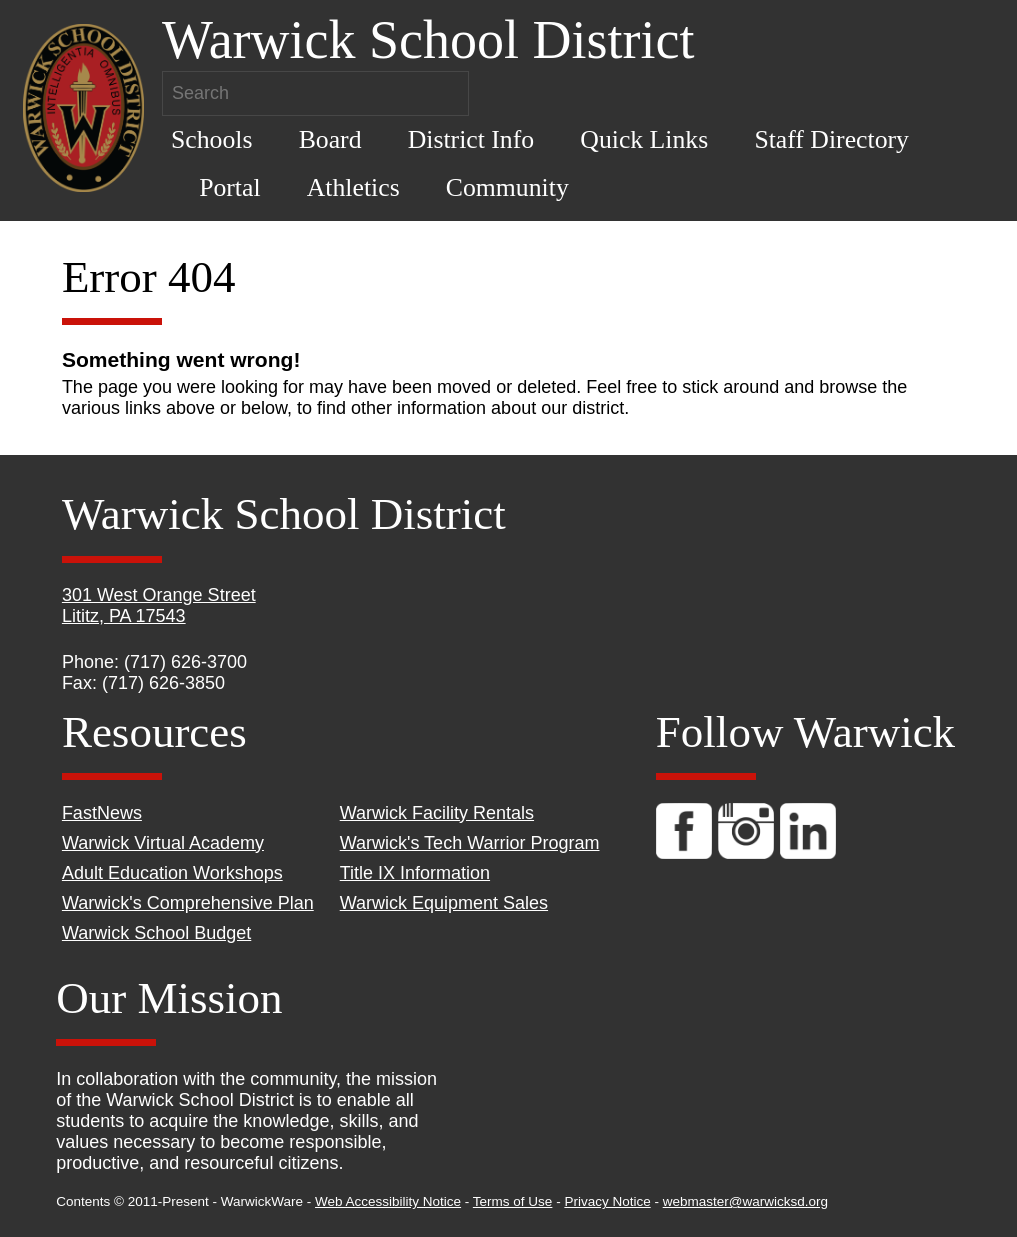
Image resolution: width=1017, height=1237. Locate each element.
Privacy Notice (607, 1201)
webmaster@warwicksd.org (745, 1201)
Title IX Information (415, 873)
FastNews (102, 813)
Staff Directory (831, 139)
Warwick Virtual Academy (163, 843)
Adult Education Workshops (172, 873)
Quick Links (644, 139)
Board (330, 139)
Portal (229, 187)
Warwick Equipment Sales (444, 903)
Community (507, 187)
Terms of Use (513, 1201)
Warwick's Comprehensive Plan (188, 903)
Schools (212, 139)
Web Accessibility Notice (388, 1201)
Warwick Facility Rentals (437, 813)
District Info (471, 139)
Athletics (353, 187)
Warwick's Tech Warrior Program (470, 843)
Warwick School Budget (156, 933)
